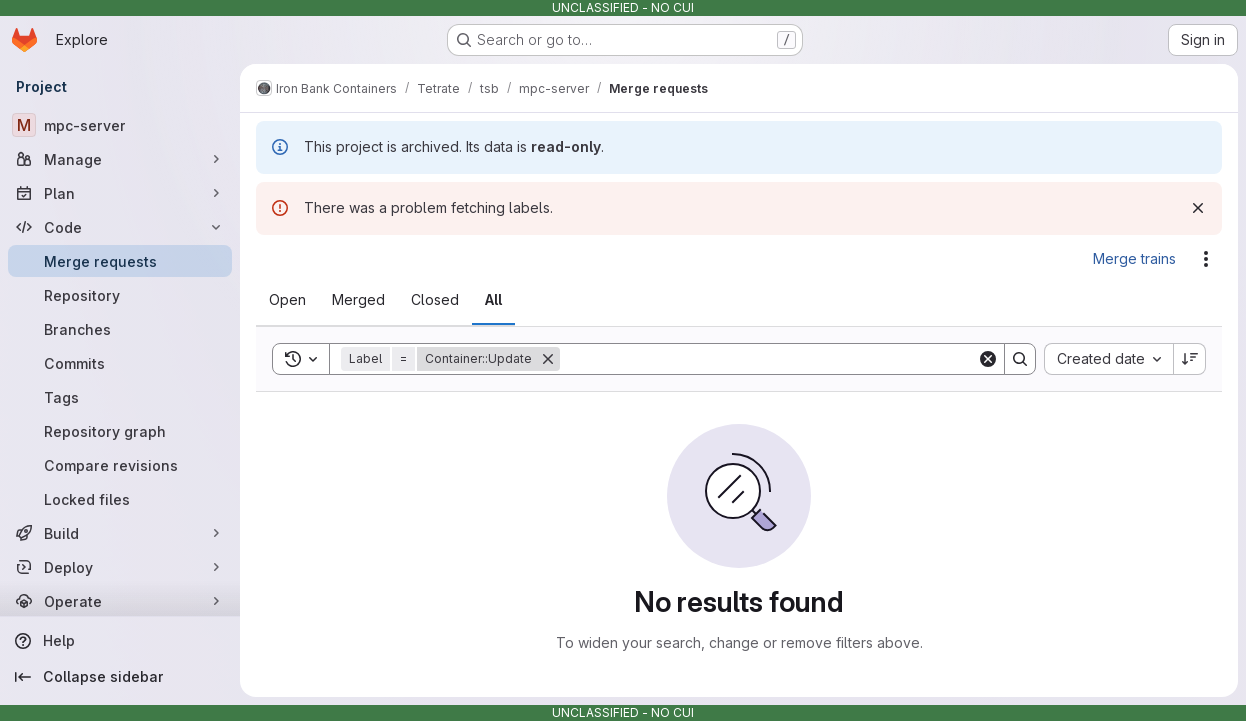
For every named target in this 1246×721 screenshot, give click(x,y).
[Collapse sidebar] (120, 677)
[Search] (768, 359)
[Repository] (120, 295)
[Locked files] (120, 499)
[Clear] (988, 359)
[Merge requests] (120, 261)
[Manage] (120, 159)
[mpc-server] (120, 125)
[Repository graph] (120, 431)
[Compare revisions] (120, 465)
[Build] (120, 533)
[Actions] (1206, 259)
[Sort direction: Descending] (1190, 359)
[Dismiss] (1198, 208)
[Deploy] (120, 567)
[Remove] (548, 359)
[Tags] (120, 397)
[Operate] (120, 601)
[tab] (287, 300)
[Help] (120, 641)
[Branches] (120, 329)
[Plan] (120, 193)
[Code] (120, 227)
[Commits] (120, 363)
